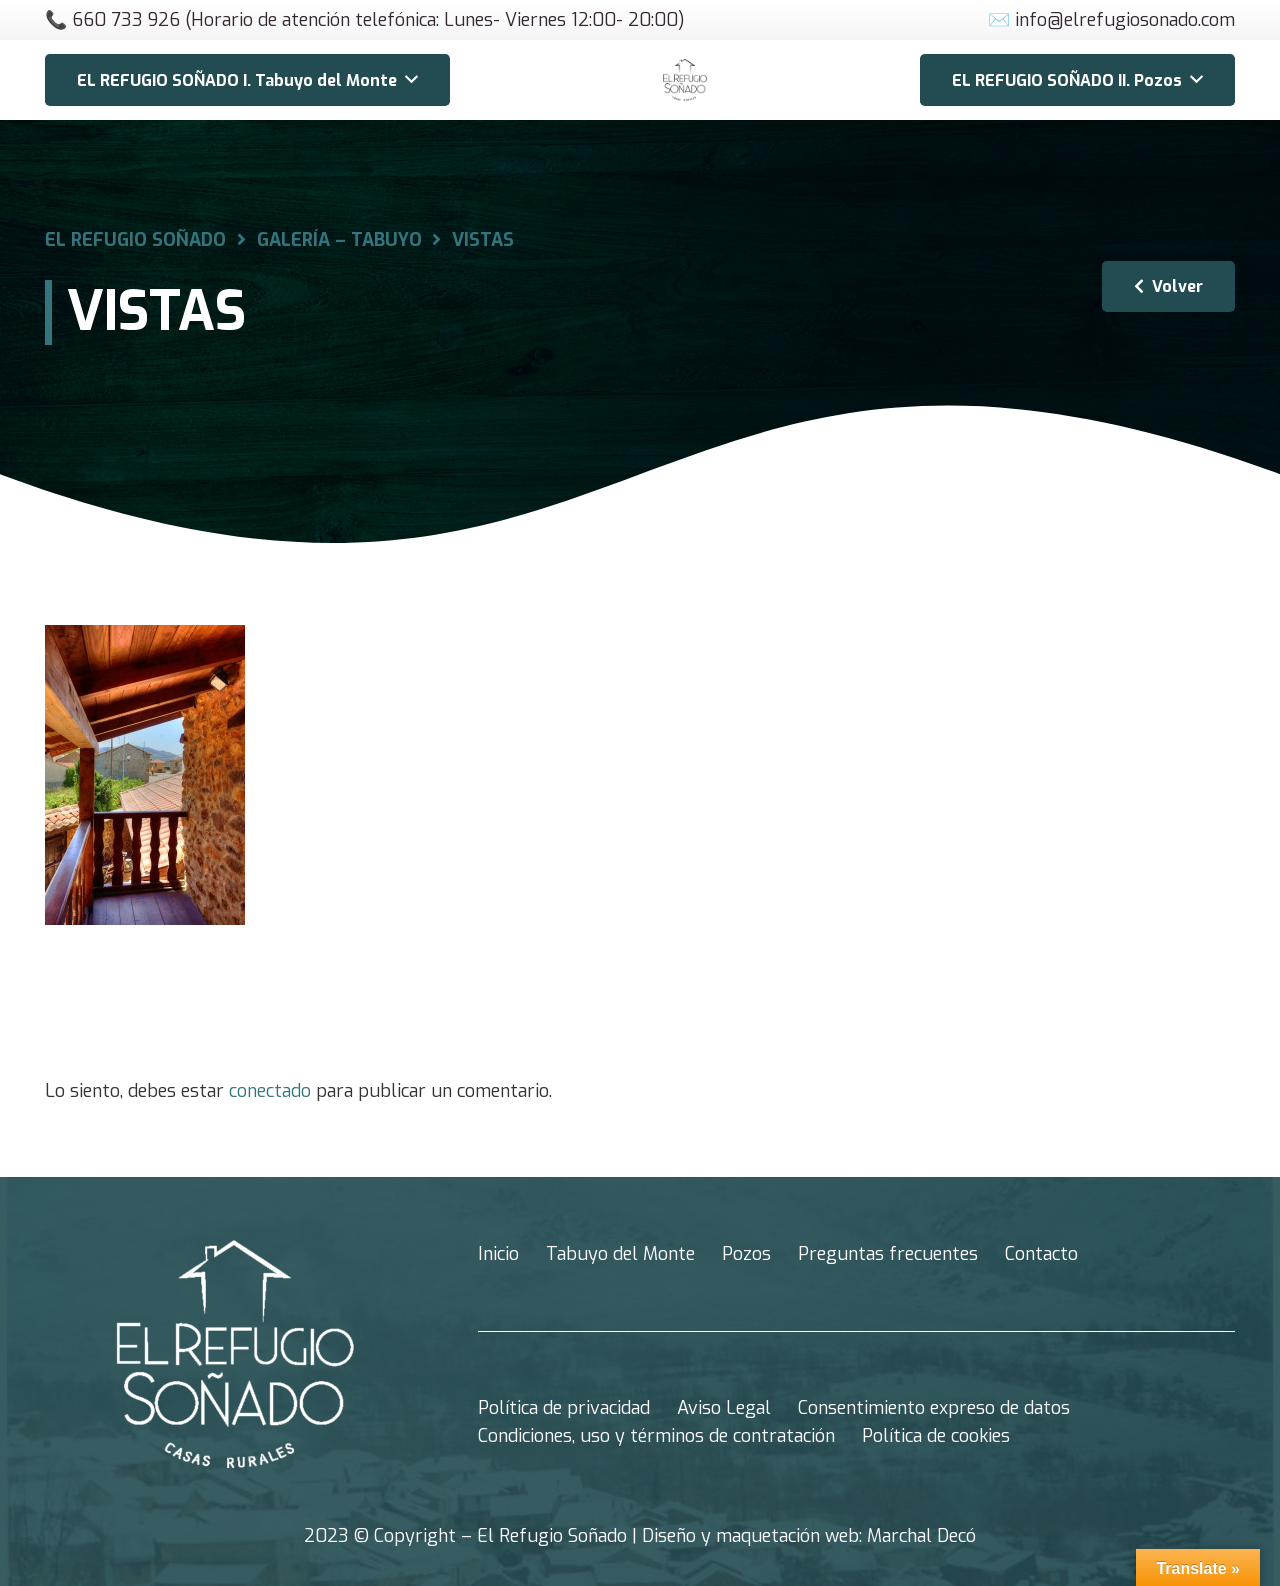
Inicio (498, 1254)
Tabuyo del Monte (620, 1254)
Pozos (746, 1254)
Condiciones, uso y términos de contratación (656, 1436)
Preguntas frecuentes (888, 1254)
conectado (270, 1091)
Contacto (1041, 1254)
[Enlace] (685, 80)
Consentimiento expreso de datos (934, 1408)
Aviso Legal (724, 1408)
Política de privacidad (564, 1408)
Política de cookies (936, 1436)
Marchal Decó (921, 1536)
